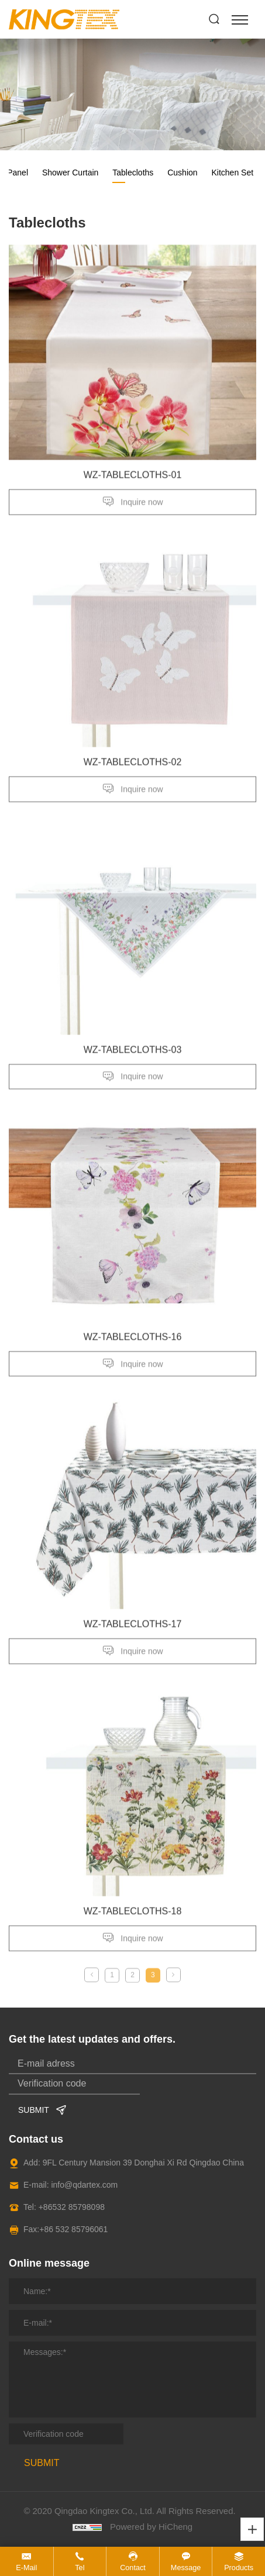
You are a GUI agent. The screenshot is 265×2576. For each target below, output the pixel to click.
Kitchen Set (232, 172)
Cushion (182, 172)
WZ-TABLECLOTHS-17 (133, 1633)
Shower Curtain (70, 172)
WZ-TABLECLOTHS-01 (133, 484)
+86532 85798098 (72, 2207)
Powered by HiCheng (151, 2527)
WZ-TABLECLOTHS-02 (133, 772)
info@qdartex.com (84, 2184)
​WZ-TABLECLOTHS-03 (133, 1059)
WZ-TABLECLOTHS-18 (133, 1921)
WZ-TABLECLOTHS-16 (133, 1346)
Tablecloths (132, 172)
